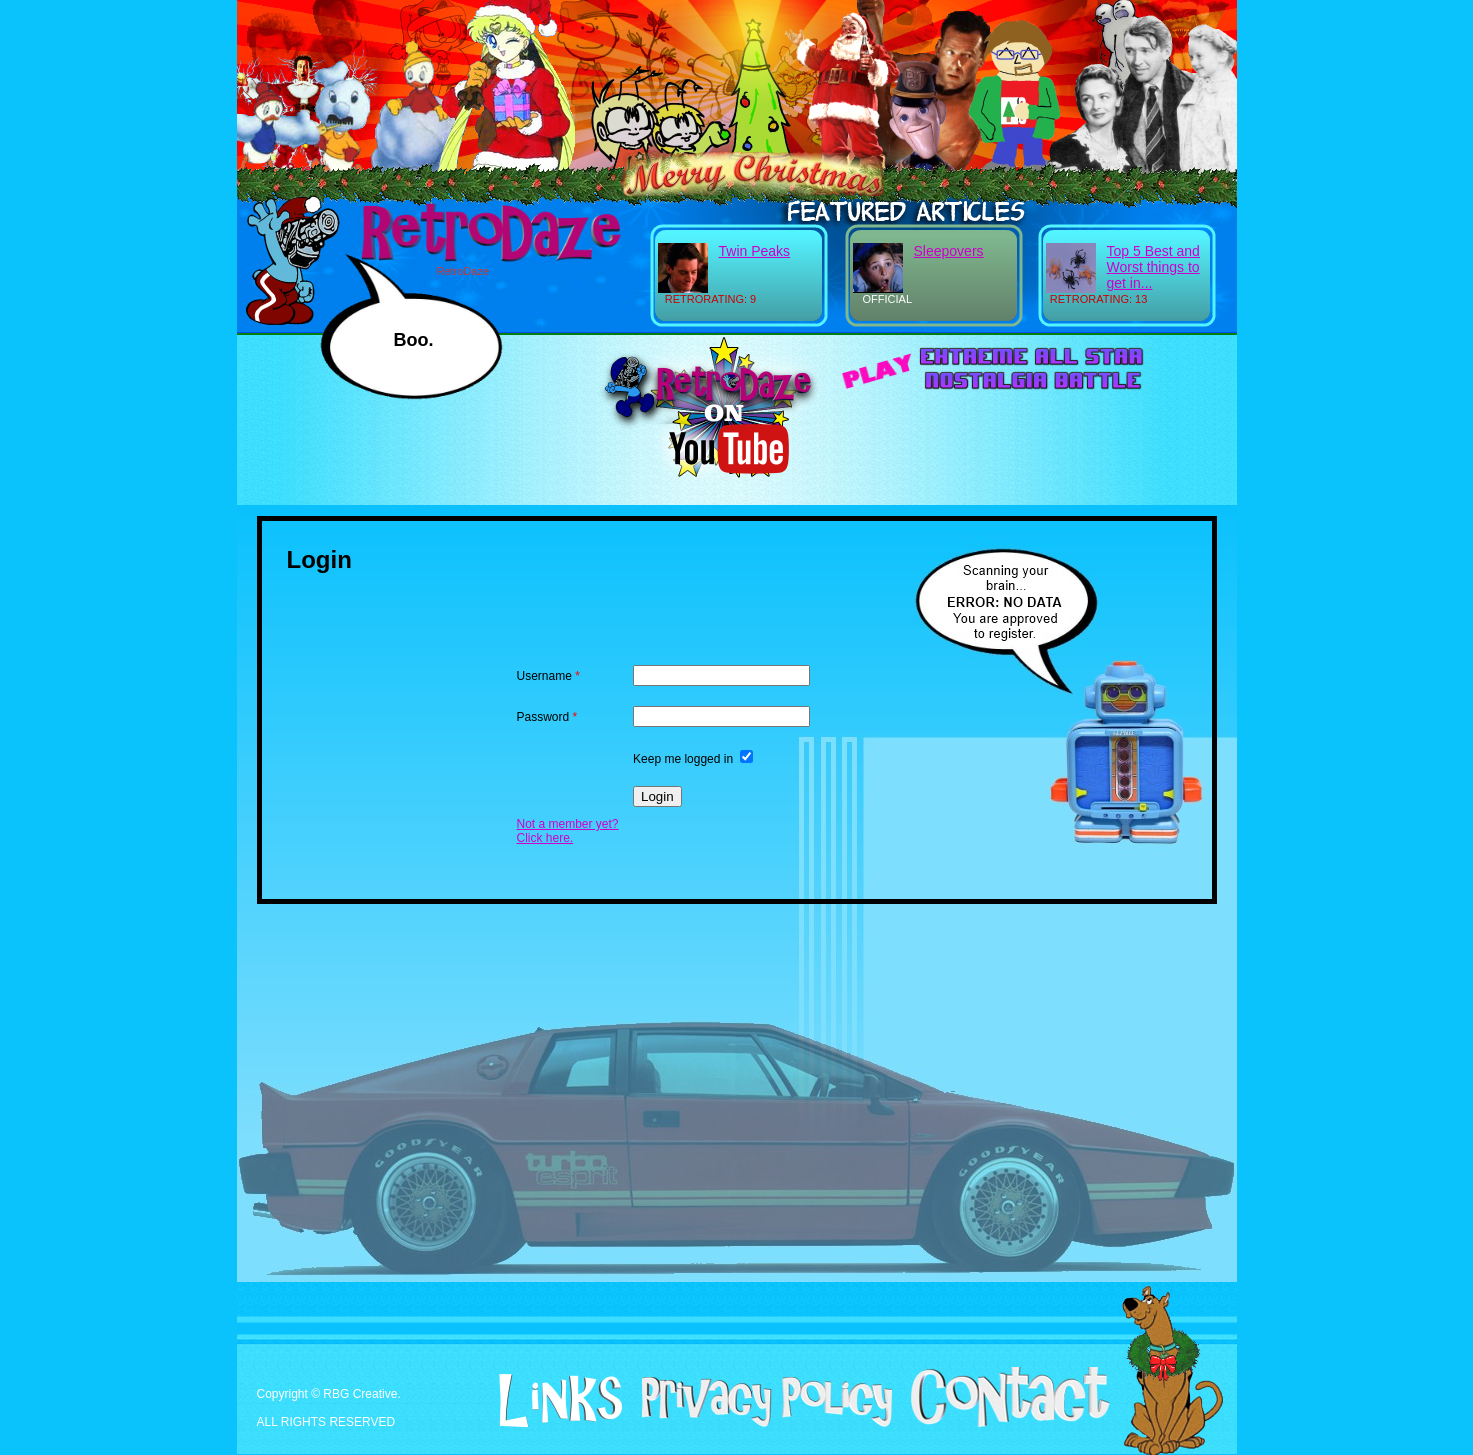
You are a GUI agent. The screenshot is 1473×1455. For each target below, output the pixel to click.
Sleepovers (949, 251)
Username (548, 676)
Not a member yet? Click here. (568, 831)
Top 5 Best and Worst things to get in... (1153, 267)
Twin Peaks (755, 251)
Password (547, 717)
